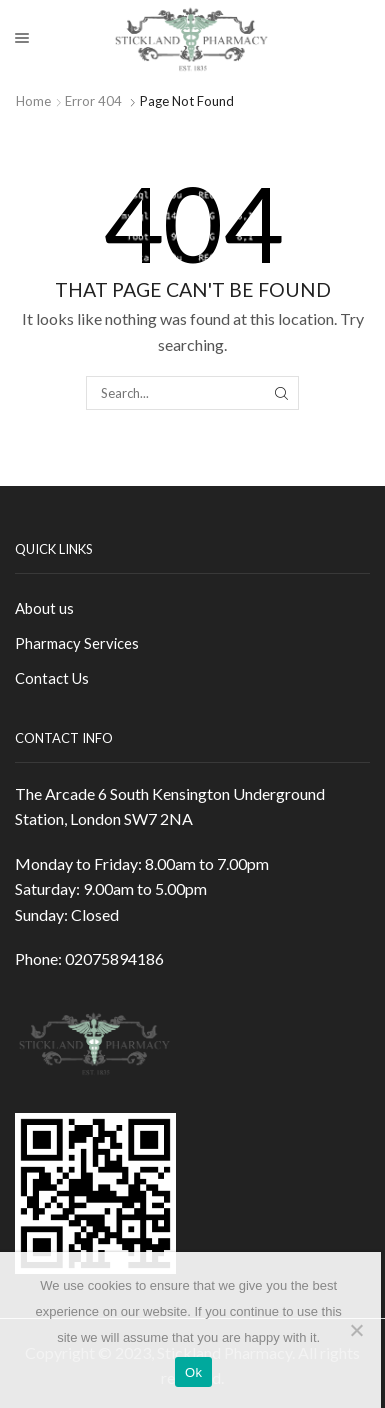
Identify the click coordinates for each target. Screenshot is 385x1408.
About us (44, 608)
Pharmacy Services (77, 643)
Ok (193, 1372)
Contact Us (52, 678)
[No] (356, 1330)
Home (33, 101)
